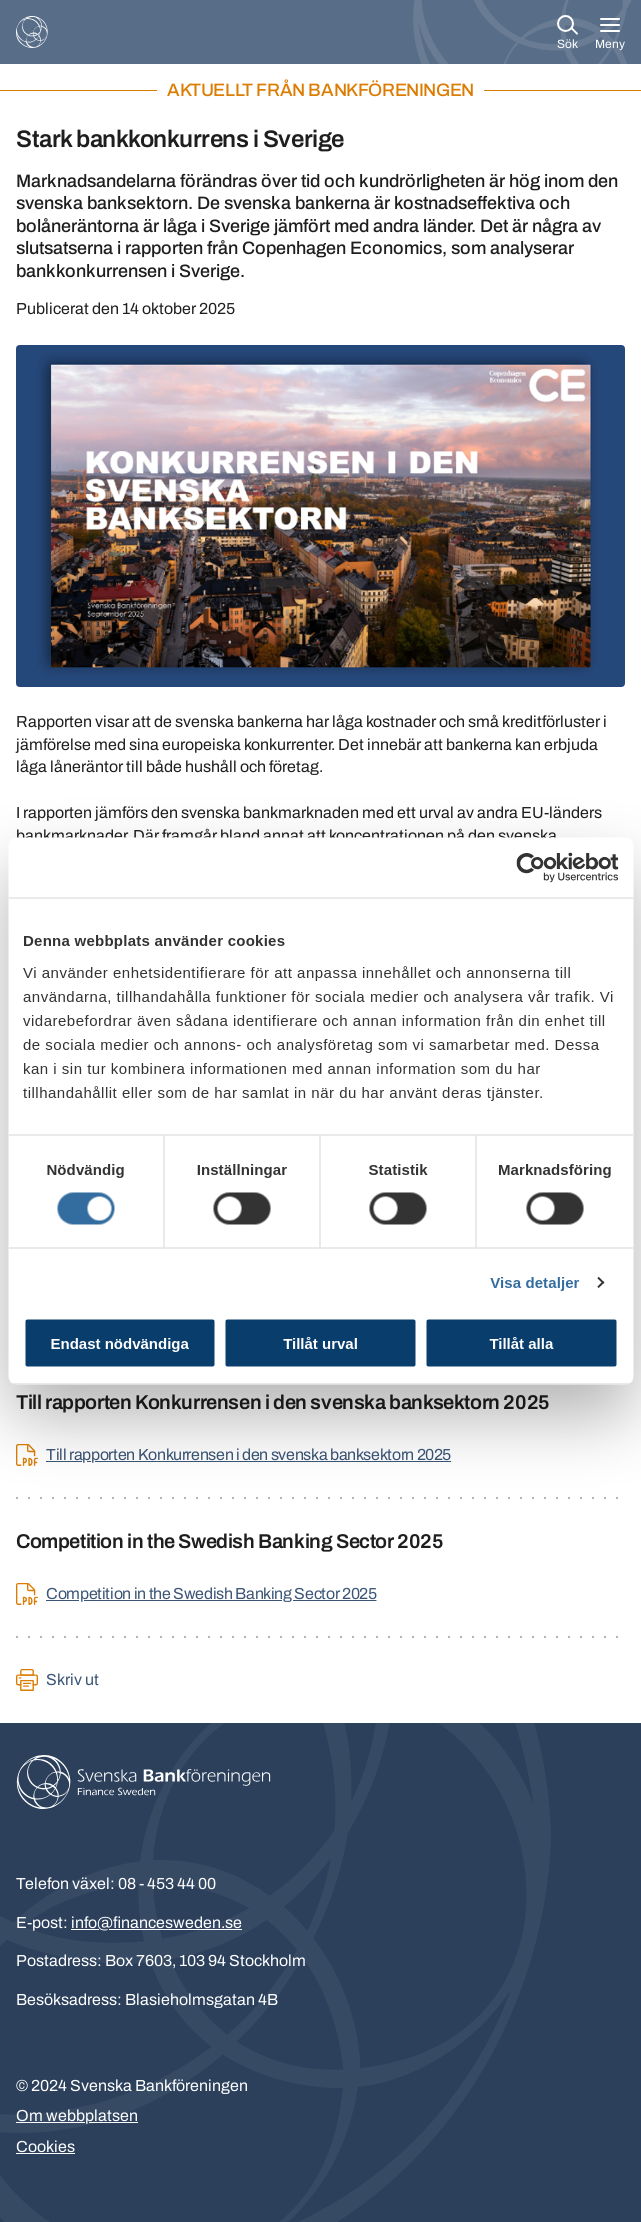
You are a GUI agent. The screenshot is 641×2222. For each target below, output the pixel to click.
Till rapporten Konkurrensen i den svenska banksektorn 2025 (248, 1454)
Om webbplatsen (77, 2115)
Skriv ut (72, 1679)
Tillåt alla (521, 1342)
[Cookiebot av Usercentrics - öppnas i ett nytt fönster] (530, 868)
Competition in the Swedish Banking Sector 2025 (211, 1593)
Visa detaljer (534, 1282)
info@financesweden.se (156, 1922)
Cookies (45, 2146)
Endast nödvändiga (120, 1342)
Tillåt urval (320, 1342)
